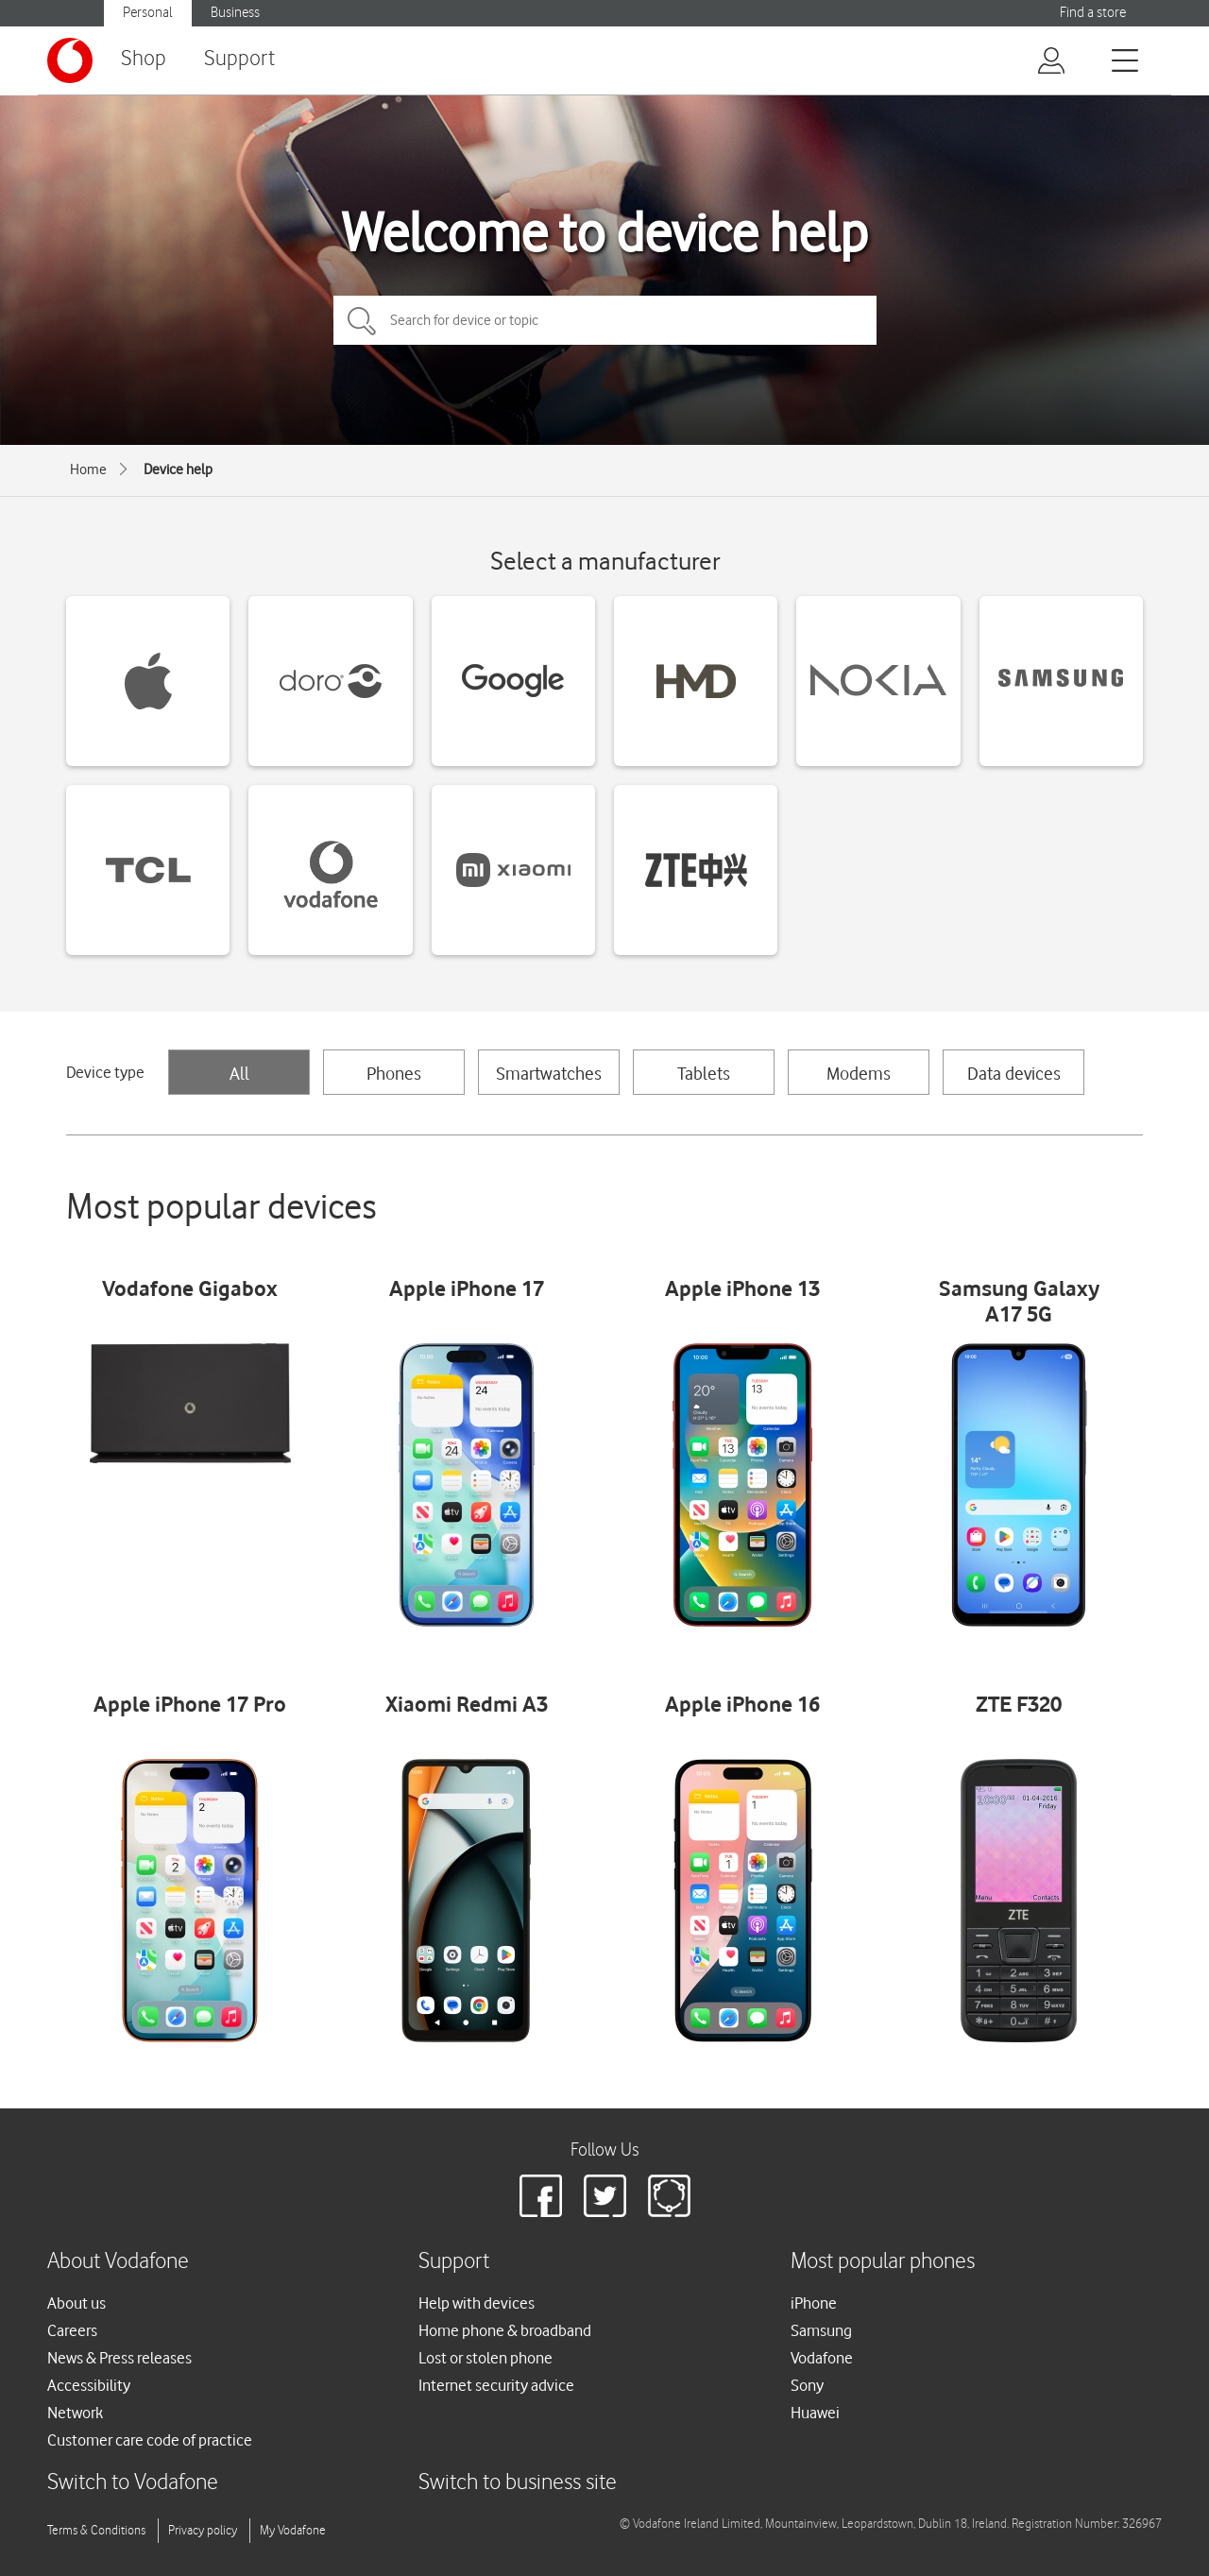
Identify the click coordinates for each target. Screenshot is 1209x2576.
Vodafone (822, 2357)
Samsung (821, 2330)
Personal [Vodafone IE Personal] (148, 13)
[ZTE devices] (695, 870)
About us (76, 2303)
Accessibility (88, 2385)
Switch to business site (517, 2483)
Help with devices (476, 2303)
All (239, 1073)
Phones (393, 1073)
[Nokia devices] (878, 681)
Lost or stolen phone (485, 2357)
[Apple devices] (148, 681)
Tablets (703, 1073)
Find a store (1093, 13)
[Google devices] (513, 681)
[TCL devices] (148, 870)
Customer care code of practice (149, 2440)
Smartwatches (549, 1073)
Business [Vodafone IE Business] (235, 13)
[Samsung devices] (1061, 681)
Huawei (815, 2412)
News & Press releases (119, 2357)
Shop (143, 59)
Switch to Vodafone (132, 2483)
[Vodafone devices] (330, 870)
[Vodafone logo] (70, 60)
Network (75, 2412)
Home (88, 469)
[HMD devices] (695, 681)
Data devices (1014, 1073)
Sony (807, 2385)
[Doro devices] (330, 681)
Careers (72, 2330)
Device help (178, 469)
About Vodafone (118, 2262)
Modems (858, 1073)
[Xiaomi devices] (513, 870)
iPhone (814, 2303)
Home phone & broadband (504, 2330)
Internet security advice (496, 2385)
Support (239, 59)
